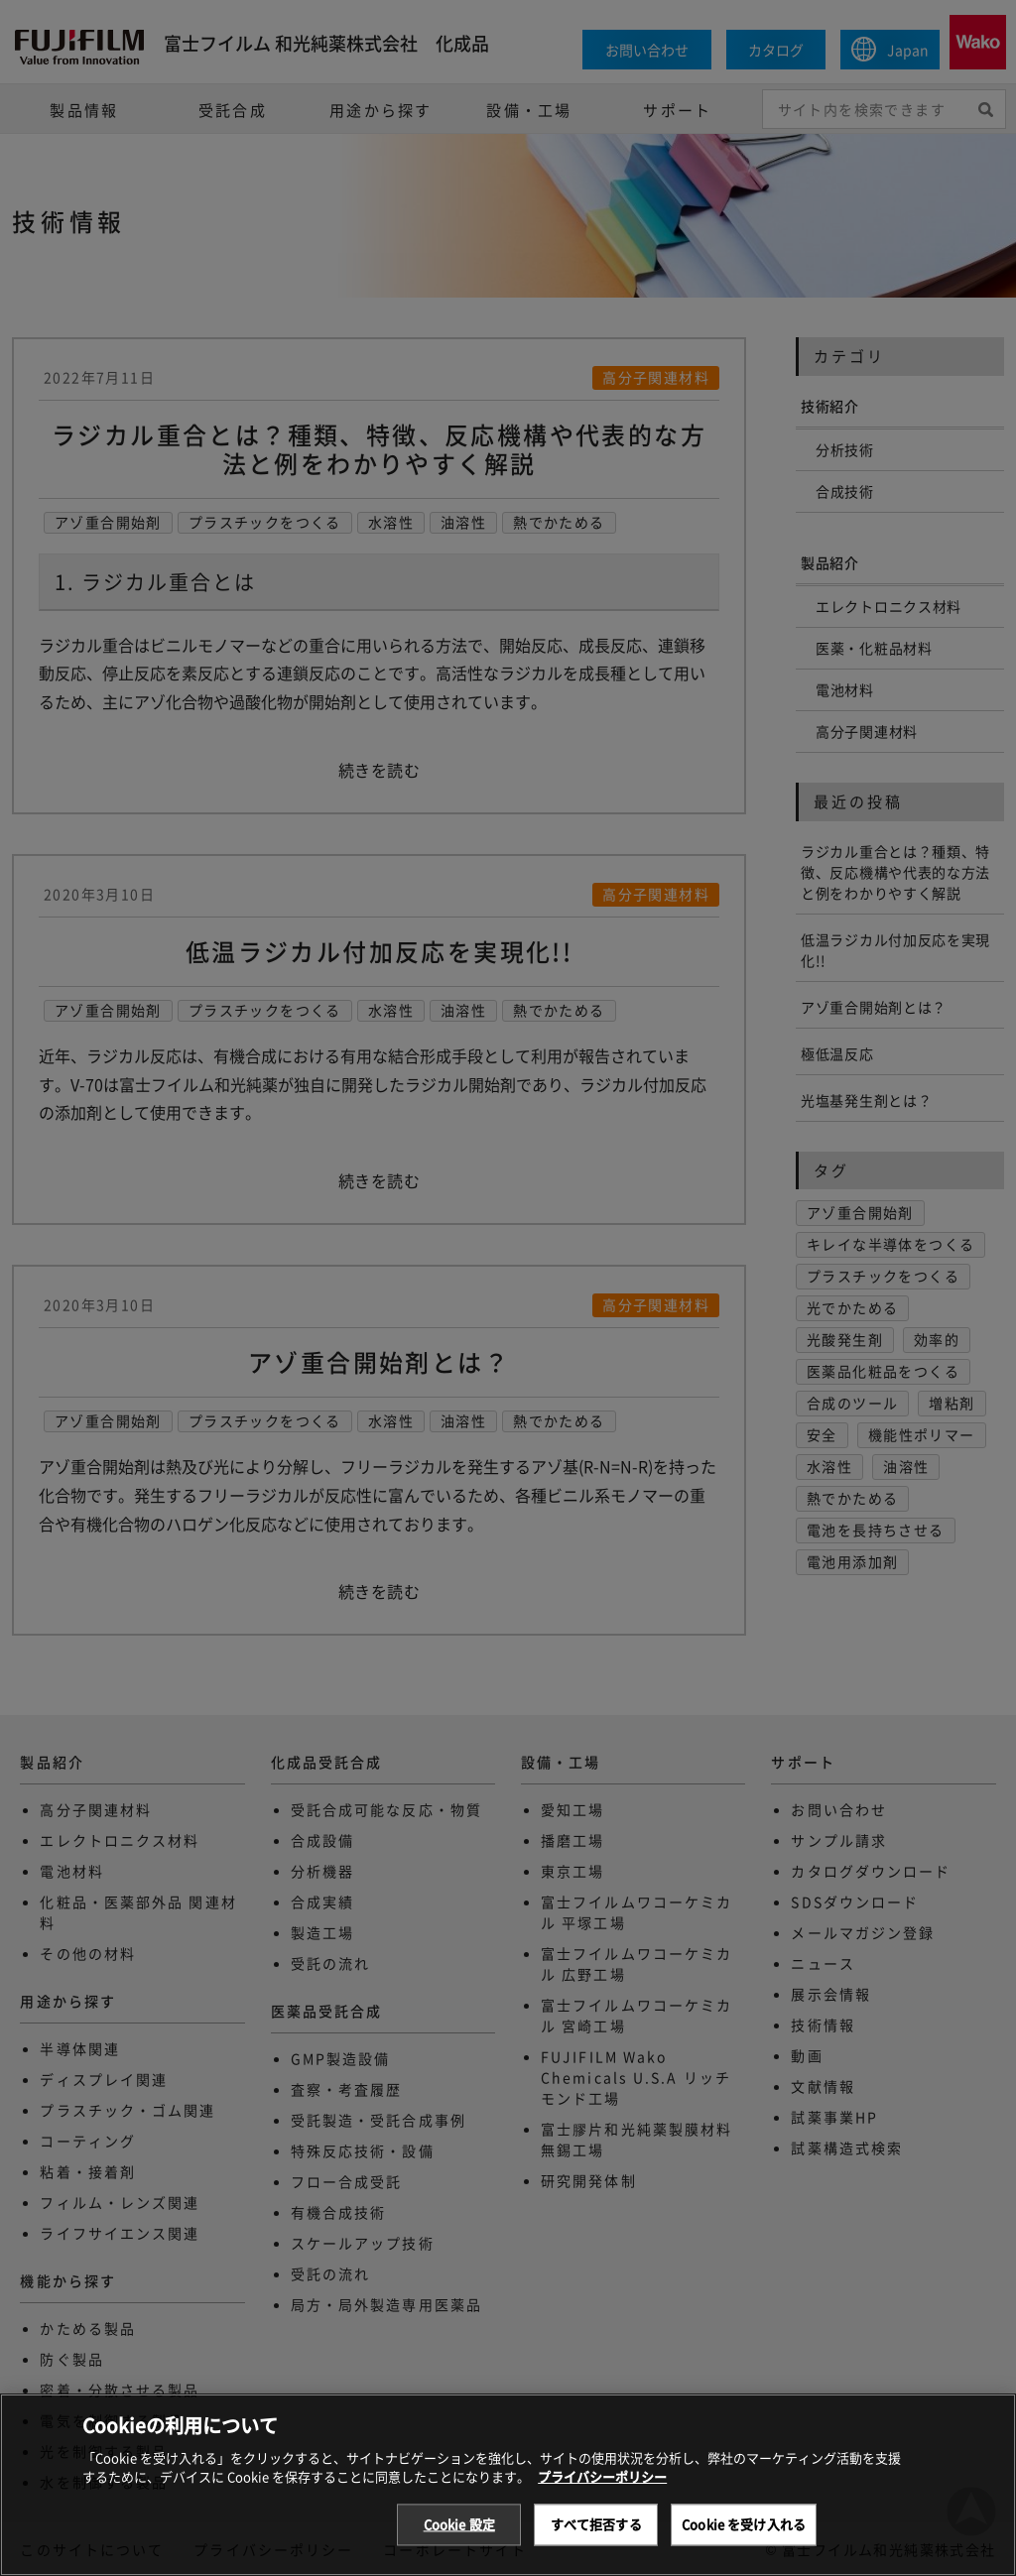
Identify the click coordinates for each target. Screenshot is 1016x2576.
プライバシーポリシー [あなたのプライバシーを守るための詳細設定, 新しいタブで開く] (602, 2492)
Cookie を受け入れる (744, 2539)
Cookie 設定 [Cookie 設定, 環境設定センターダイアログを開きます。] (459, 2539)
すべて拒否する (596, 2539)
